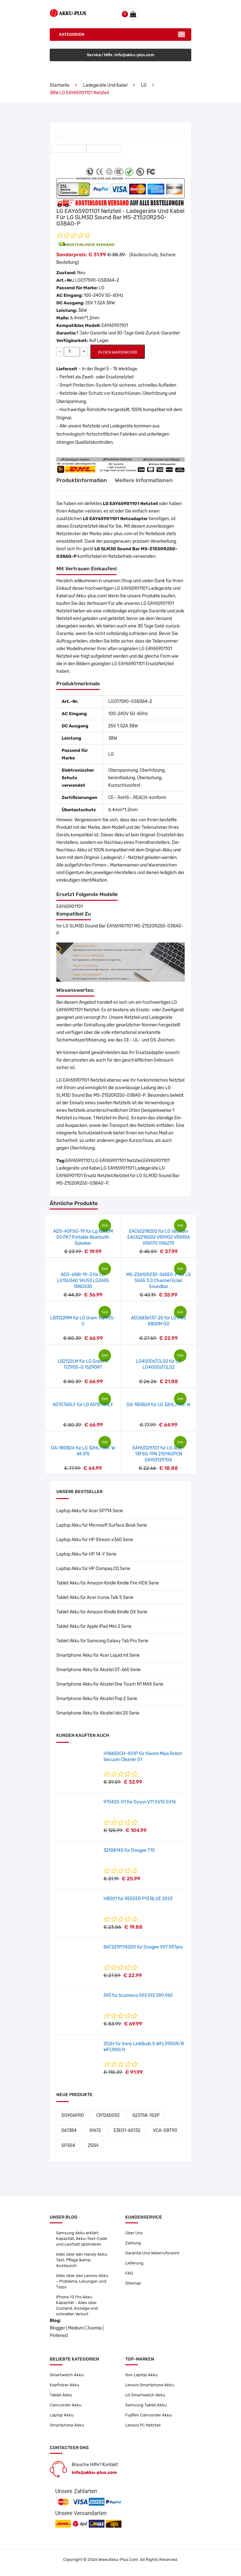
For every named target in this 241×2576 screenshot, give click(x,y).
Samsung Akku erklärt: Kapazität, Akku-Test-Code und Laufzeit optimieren (81, 2239)
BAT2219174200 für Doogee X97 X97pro (143, 1947)
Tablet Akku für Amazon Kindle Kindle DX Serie (101, 1612)
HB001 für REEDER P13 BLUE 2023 (138, 1898)
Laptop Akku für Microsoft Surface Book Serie (101, 1525)
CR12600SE (108, 2115)
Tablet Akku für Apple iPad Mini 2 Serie (94, 1626)
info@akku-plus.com (94, 2472)
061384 (69, 2130)
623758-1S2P (146, 2115)
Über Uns (134, 2233)
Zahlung (133, 2243)
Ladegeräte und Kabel (105, 85)
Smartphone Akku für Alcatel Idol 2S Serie (97, 1713)
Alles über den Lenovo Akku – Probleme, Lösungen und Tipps (82, 2281)
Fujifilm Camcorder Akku (148, 2415)
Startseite (60, 85)
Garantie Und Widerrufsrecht (152, 2253)
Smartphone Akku (67, 2425)
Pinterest (59, 2335)
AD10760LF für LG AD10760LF (83, 1404)
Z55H (93, 2145)
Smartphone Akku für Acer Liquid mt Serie (98, 1655)
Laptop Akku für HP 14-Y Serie (86, 1554)
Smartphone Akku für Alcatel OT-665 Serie (98, 1669)
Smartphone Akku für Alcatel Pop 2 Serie (96, 1698)
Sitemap (133, 2283)
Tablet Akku (61, 2395)
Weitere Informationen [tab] (144, 480)
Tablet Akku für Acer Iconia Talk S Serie (94, 1597)
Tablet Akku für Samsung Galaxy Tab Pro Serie (102, 1641)
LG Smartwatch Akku (145, 2395)
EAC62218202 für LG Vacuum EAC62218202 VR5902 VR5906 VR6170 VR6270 (158, 1237)
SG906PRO (72, 2115)
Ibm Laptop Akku (141, 2374)
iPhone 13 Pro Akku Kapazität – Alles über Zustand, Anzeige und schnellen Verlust (77, 2305)
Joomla (94, 2328)
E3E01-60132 (127, 2130)
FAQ (129, 2273)
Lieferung (134, 2263)
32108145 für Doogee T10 (129, 1850)
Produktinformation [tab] (81, 480)
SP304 (68, 2145)
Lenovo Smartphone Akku (149, 2385)
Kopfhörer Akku (64, 2385)
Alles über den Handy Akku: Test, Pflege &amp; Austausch (82, 2260)
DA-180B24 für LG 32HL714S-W (158, 1404)
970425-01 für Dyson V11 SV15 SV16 (140, 1802)
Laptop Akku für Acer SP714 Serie (89, 1511)
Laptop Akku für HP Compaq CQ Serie (93, 1568)
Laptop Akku (62, 2415)
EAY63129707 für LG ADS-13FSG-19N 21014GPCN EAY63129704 (158, 1454)
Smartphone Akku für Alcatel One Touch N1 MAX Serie (109, 1684)
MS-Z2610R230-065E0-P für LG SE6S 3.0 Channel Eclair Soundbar (158, 1280)
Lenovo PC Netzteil (142, 2425)
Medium (76, 2328)
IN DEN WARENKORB (117, 352)
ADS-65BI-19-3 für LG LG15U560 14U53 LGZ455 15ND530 (83, 1280)
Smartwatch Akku (67, 2374)
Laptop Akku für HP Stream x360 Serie (94, 1539)
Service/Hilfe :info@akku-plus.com (120, 54)
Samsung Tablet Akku (146, 2405)
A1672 (95, 2130)
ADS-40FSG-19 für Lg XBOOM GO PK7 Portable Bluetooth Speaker (83, 1237)
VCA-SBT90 (165, 2130)
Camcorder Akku (65, 2405)
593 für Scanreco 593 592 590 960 (138, 1995)
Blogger (57, 2328)
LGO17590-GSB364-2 (97, 280)
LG (144, 85)
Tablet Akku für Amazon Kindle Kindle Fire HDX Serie (107, 1583)
